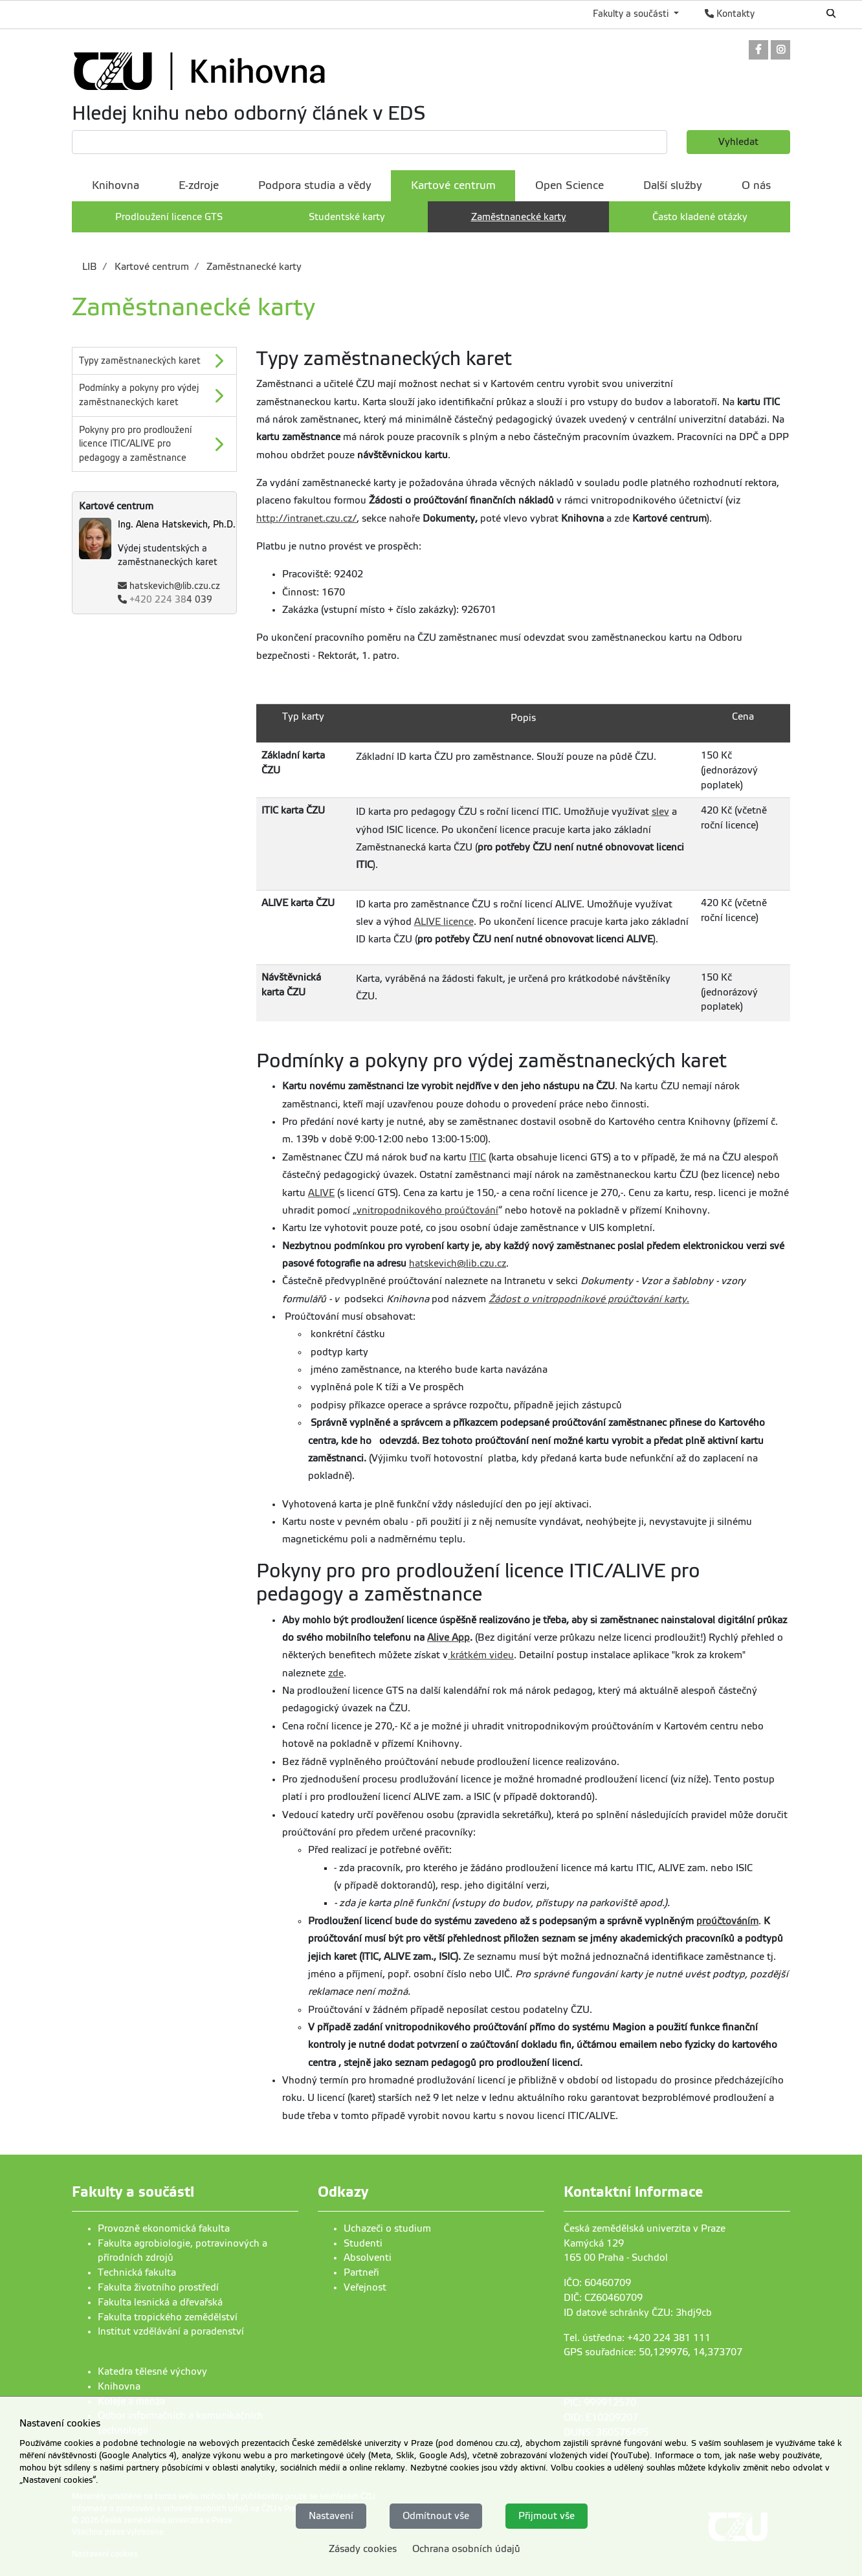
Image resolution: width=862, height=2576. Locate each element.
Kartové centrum (150, 266)
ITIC (477, 1157)
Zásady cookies (363, 2549)
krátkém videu (481, 1655)
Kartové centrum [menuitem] (453, 185)
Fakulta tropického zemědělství (168, 2317)
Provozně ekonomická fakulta (164, 2228)
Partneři (361, 2272)
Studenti (363, 2243)
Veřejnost (365, 2287)
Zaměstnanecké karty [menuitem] (518, 217)
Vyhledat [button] (738, 142)
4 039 (170, 600)
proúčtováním (727, 1921)
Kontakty (730, 13)
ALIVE (321, 1193)
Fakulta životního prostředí (158, 2287)
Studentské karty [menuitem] (347, 217)
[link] (758, 51)
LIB (89, 266)
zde (336, 1673)
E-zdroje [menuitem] (199, 185)
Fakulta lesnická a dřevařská (160, 2302)
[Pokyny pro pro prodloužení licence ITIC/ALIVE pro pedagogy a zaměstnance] (154, 444)
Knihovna (119, 2386)
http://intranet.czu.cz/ (306, 518)
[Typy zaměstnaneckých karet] (154, 361)
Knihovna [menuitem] (115, 185)
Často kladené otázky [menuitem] (699, 217)
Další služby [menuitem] (672, 185)
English (787, 13)
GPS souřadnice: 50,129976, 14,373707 (653, 2352)
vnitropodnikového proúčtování (427, 1210)
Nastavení (331, 2516)
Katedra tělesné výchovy (152, 2371)
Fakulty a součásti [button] (632, 13)
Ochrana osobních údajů (466, 2549)
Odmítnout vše (436, 2516)
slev (660, 811)
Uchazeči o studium (387, 2228)
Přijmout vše (546, 2516)
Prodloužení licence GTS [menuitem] (169, 217)
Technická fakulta (137, 2272)
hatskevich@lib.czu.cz (174, 586)
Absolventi (368, 2257)
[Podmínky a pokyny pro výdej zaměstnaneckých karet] (154, 395)
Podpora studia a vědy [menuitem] (314, 185)
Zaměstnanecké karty (253, 266)
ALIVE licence (444, 921)
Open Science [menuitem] (569, 185)
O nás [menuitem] (756, 185)
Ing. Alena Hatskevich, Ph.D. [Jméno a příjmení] (177, 524)
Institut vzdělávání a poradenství (171, 2331)
